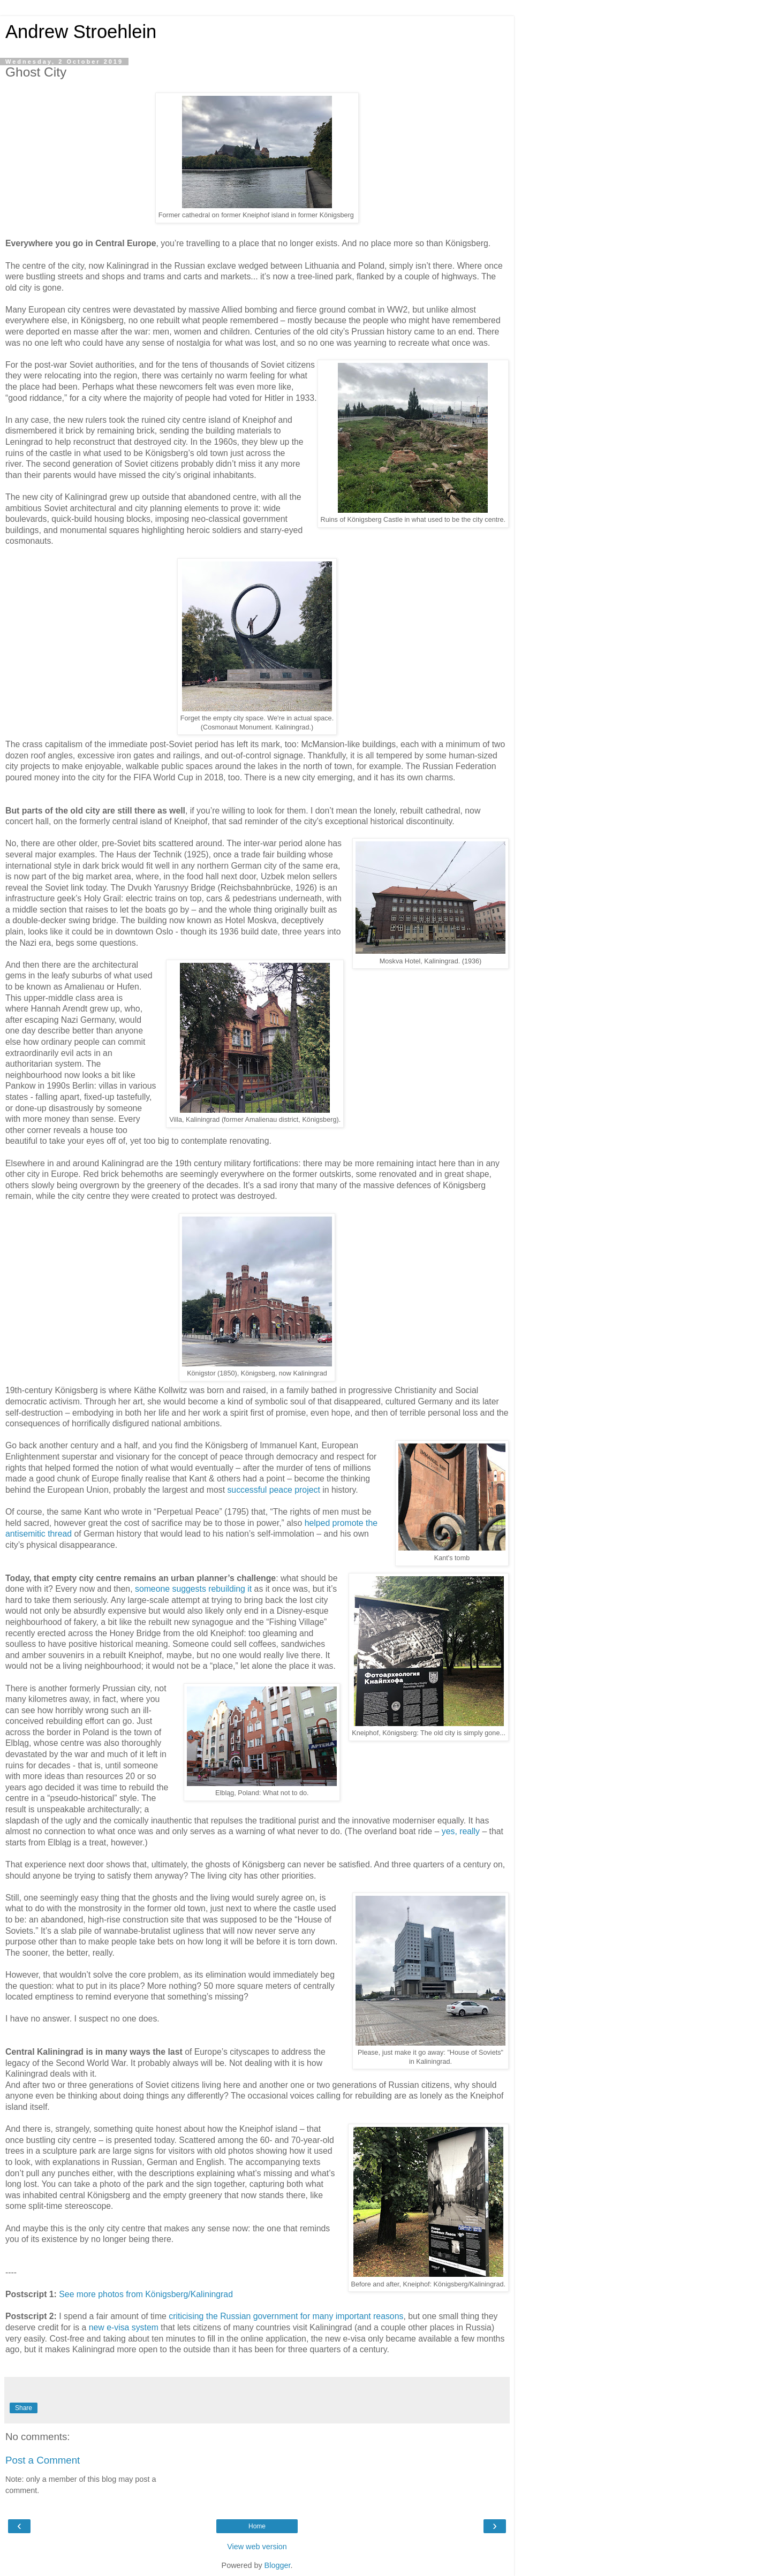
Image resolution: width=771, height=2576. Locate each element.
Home (257, 2526)
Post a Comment (42, 2460)
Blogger (277, 2565)
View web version (257, 2546)
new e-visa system (123, 2327)
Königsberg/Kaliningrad (189, 2294)
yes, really (461, 1831)
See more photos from (102, 2294)
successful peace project (273, 1489)
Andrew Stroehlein (80, 31)
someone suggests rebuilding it (193, 1588)
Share (23, 2408)
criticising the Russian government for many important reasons (286, 2316)
